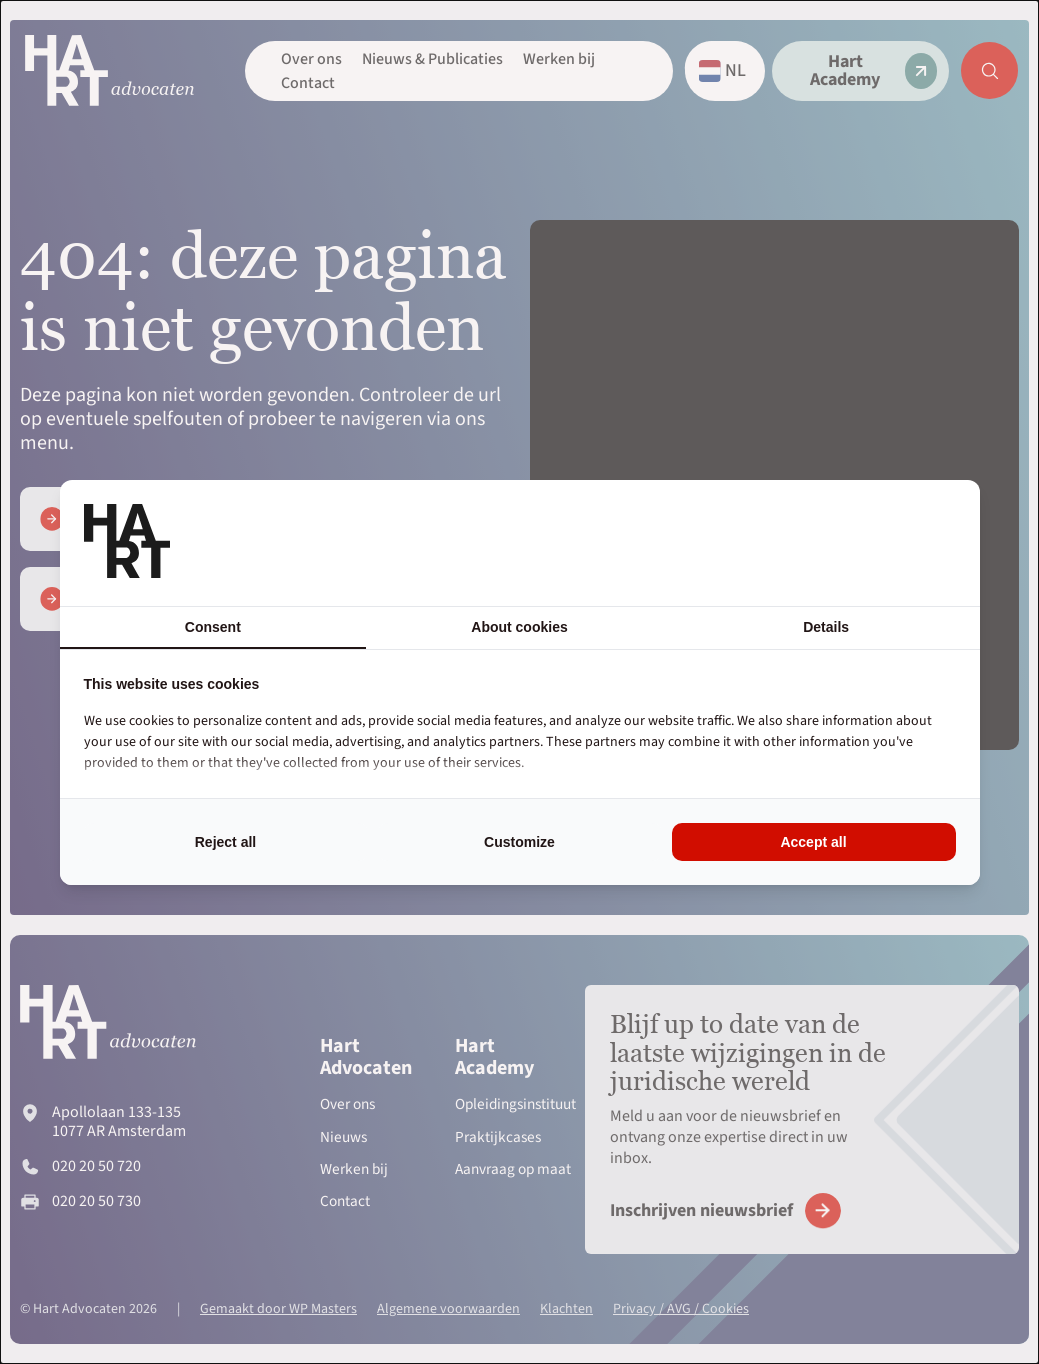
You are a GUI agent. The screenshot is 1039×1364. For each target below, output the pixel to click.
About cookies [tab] (519, 627)
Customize (519, 842)
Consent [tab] (213, 627)
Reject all (225, 842)
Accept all (813, 842)
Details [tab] (826, 627)
